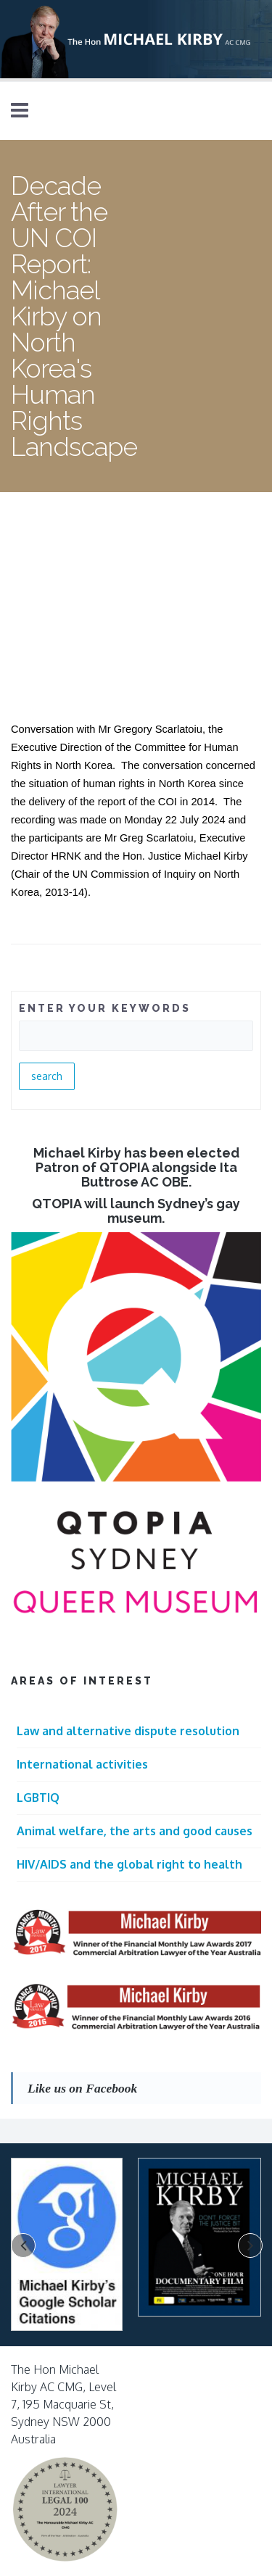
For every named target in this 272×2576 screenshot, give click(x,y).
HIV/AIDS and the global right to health (129, 1864)
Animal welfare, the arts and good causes (134, 1831)
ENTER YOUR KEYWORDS (105, 1008)
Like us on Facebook (82, 2088)
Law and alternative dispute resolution (128, 1731)
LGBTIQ (38, 1797)
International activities (82, 1764)
